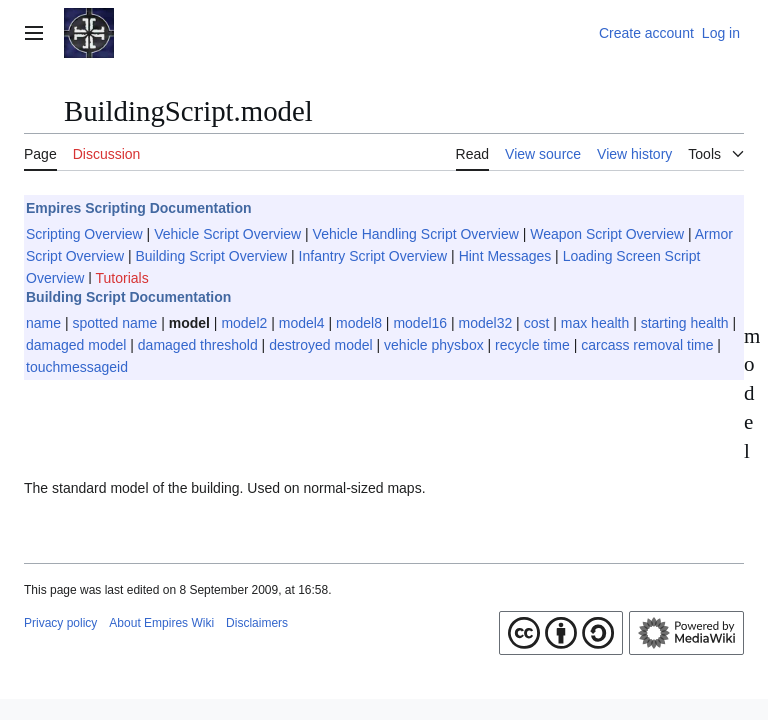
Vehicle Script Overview (227, 234)
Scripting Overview (84, 234)
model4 (302, 323)
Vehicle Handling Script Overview (416, 234)
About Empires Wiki (161, 623)
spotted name (114, 323)
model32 (486, 323)
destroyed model (321, 345)
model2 (244, 323)
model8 (359, 323)
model (189, 323)
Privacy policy (60, 623)
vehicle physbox (434, 345)
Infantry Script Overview (373, 256)
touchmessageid (77, 367)
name (43, 323)
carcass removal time (647, 345)
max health (595, 323)
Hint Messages (505, 256)
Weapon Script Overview (607, 234)
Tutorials (122, 278)
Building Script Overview (211, 256)
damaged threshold (198, 345)
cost (537, 323)
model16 (420, 323)
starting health (685, 323)
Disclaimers (257, 623)
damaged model (76, 345)
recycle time (532, 345)
